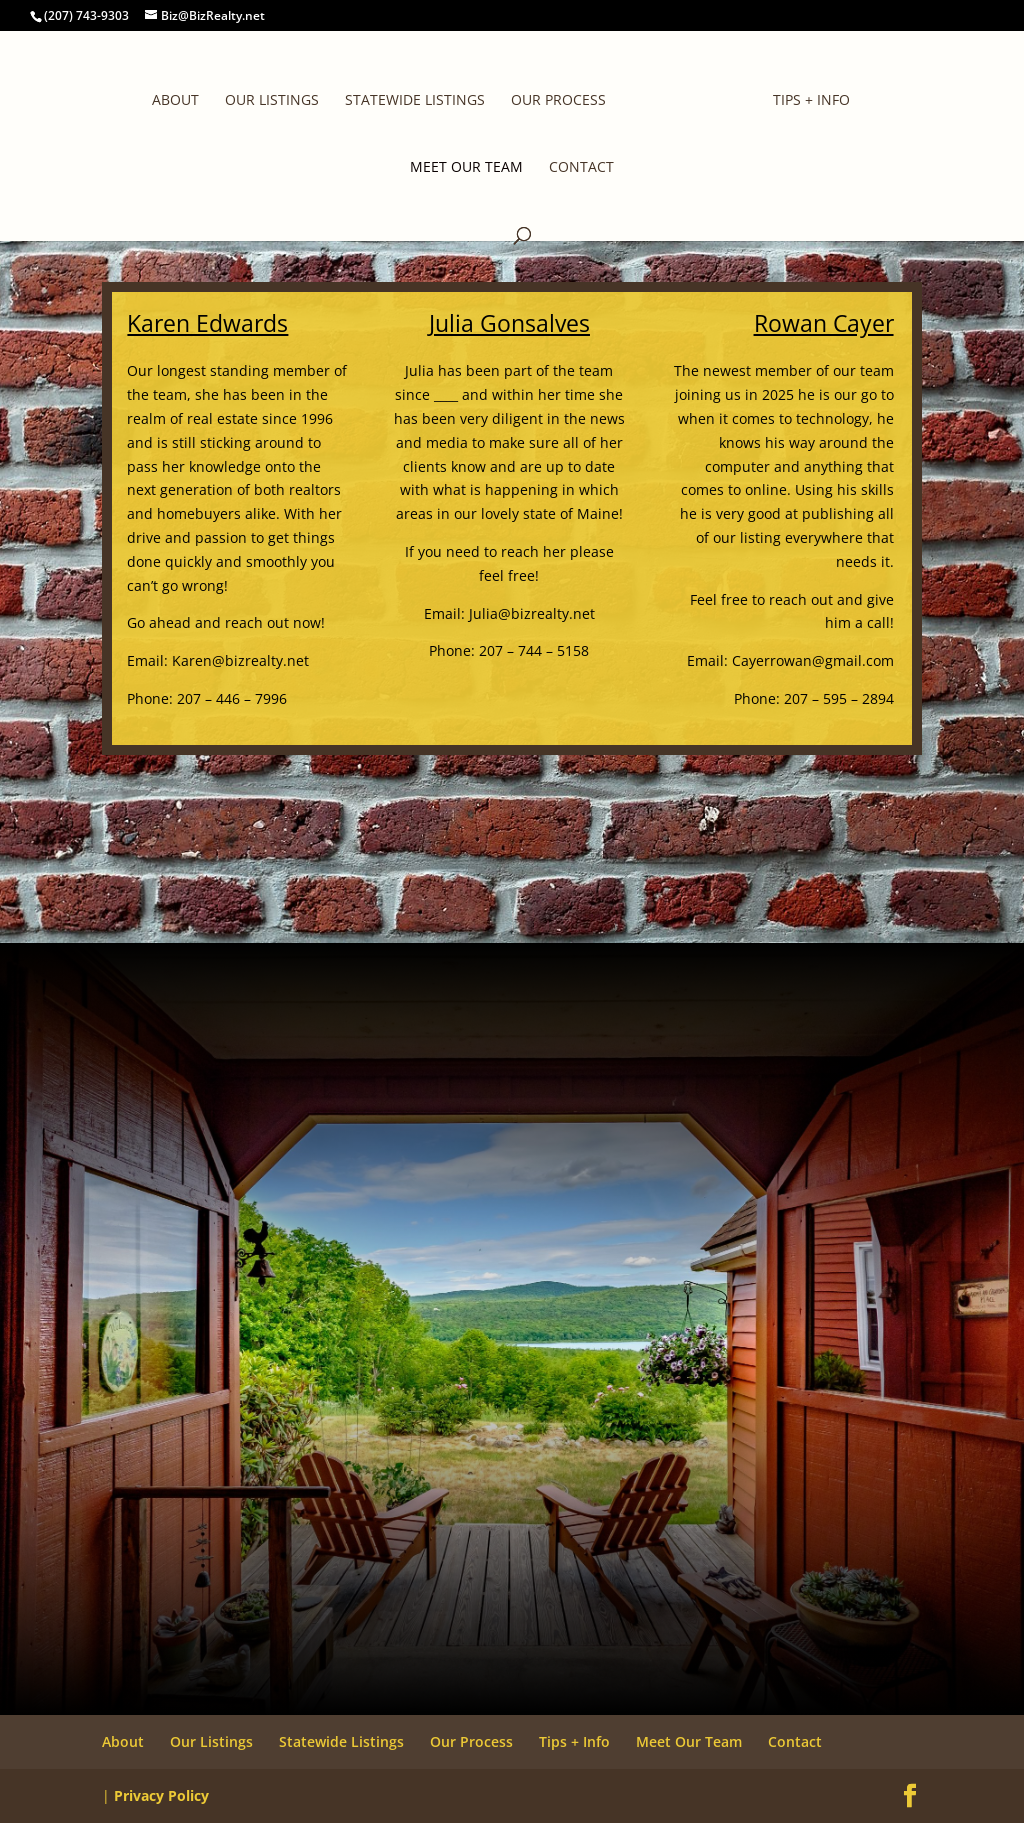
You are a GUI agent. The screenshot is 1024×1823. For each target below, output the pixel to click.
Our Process (558, 101)
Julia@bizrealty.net (532, 613)
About (175, 101)
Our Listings (272, 101)
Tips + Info (811, 101)
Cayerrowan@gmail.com (813, 660)
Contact (581, 168)
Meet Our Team (466, 168)
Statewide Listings (415, 101)
